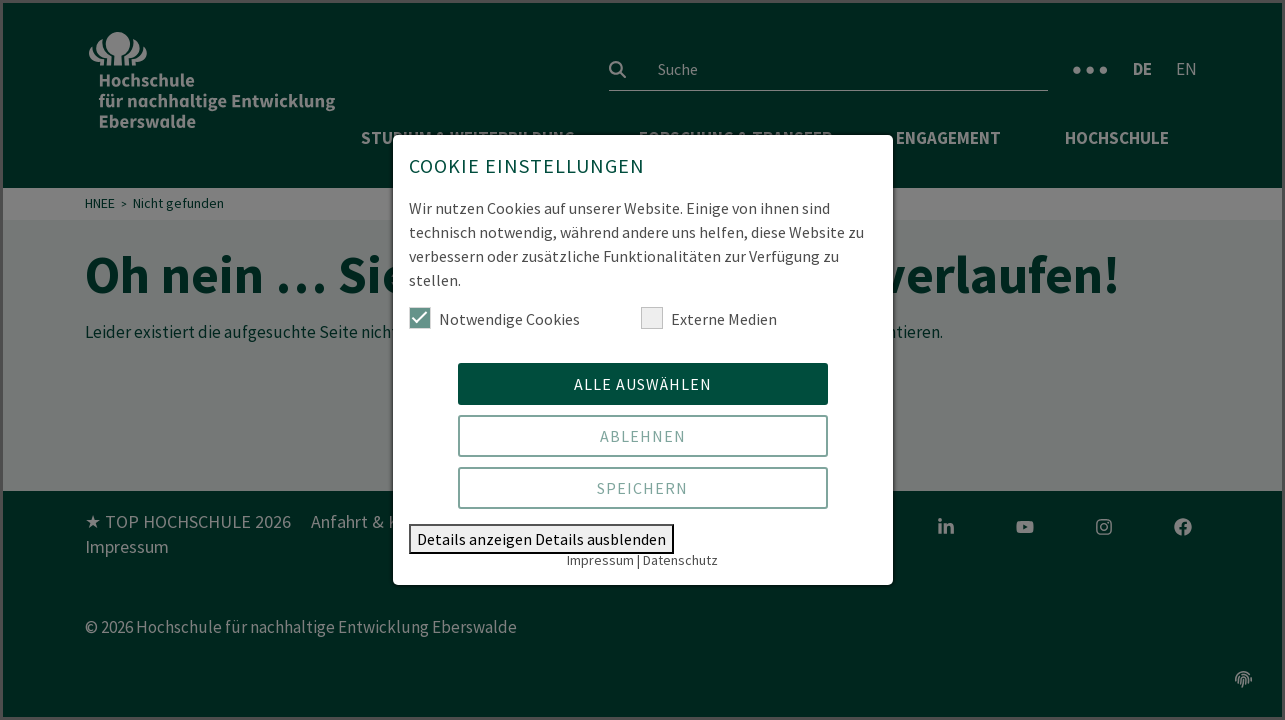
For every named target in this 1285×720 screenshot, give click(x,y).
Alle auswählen (643, 384)
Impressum (600, 560)
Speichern (642, 488)
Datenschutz (680, 560)
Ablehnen (643, 436)
